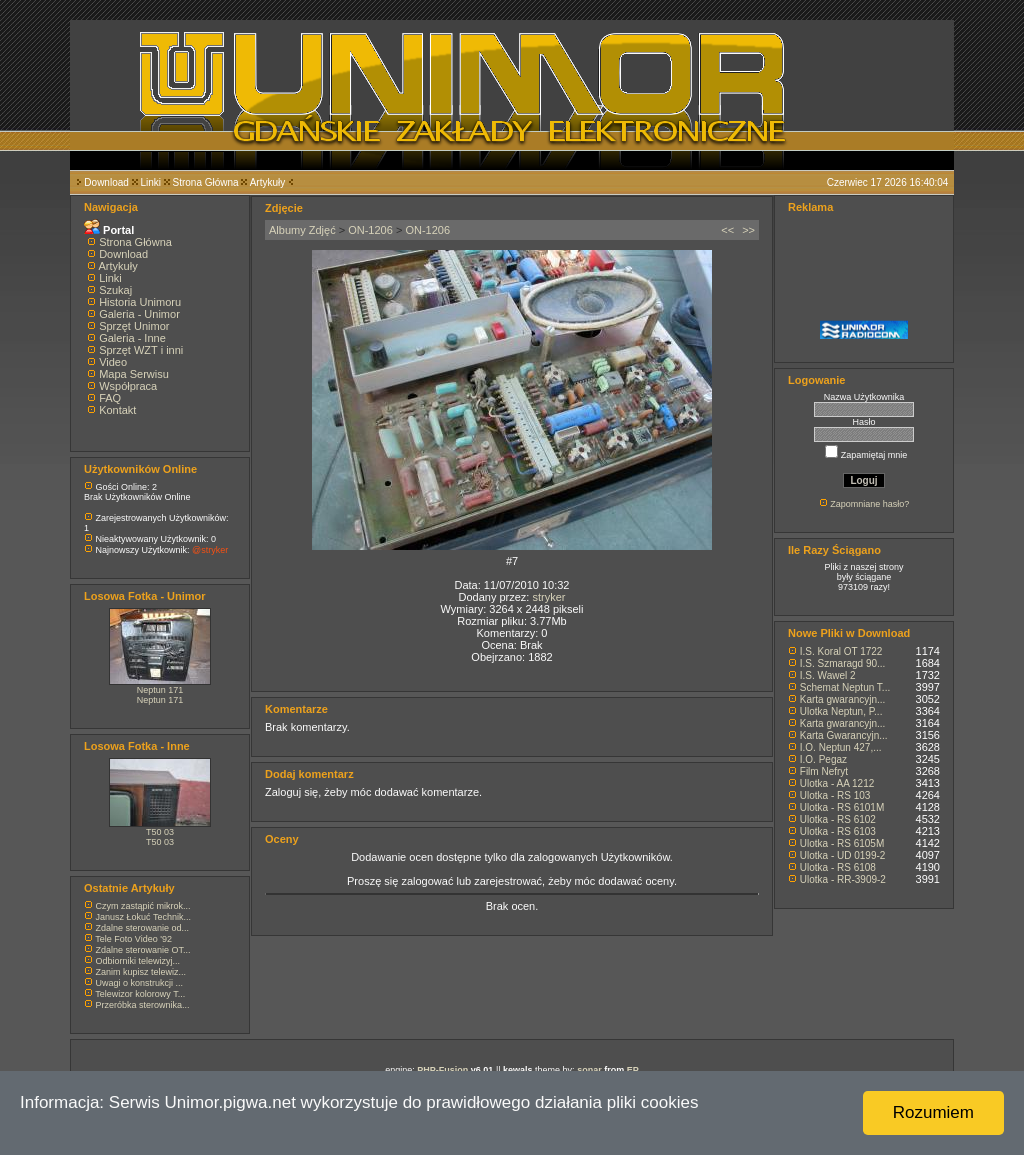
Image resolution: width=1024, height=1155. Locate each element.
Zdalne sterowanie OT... (143, 950)
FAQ (110, 398)
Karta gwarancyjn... (843, 699)
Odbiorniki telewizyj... (138, 961)
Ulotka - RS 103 (835, 795)
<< (727, 230)
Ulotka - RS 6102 (838, 819)
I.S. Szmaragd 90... (843, 663)
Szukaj (115, 290)
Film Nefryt (824, 771)
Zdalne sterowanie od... (143, 928)
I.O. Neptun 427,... (841, 747)
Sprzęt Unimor (134, 326)
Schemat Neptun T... (845, 687)
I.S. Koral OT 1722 (841, 651)
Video (113, 362)
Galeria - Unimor (139, 314)
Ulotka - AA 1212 (837, 783)
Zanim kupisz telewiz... (141, 972)
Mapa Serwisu (134, 374)
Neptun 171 (160, 690)
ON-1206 (370, 230)
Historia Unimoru (140, 302)
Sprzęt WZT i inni (141, 350)
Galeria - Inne (132, 338)
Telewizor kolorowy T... (140, 994)
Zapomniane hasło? (869, 504)
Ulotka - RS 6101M (842, 807)
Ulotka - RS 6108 (838, 867)
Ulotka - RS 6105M (842, 843)
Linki (150, 182)
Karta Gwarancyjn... (844, 735)
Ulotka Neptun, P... (841, 711)
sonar (589, 1070)
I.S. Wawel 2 (828, 675)
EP (633, 1070)
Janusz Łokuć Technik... (143, 917)
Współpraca (128, 386)
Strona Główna (206, 182)
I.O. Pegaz (823, 759)
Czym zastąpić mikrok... (143, 906)
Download (106, 182)
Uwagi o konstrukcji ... (140, 983)
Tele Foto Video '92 (133, 939)
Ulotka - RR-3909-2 (843, 879)
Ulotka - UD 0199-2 (843, 855)
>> (748, 230)
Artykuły (268, 182)
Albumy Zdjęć (302, 230)
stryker (548, 597)
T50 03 (160, 832)
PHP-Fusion (442, 1070)
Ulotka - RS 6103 (838, 831)
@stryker (210, 550)
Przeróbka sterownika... (143, 1005)
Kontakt (117, 410)
